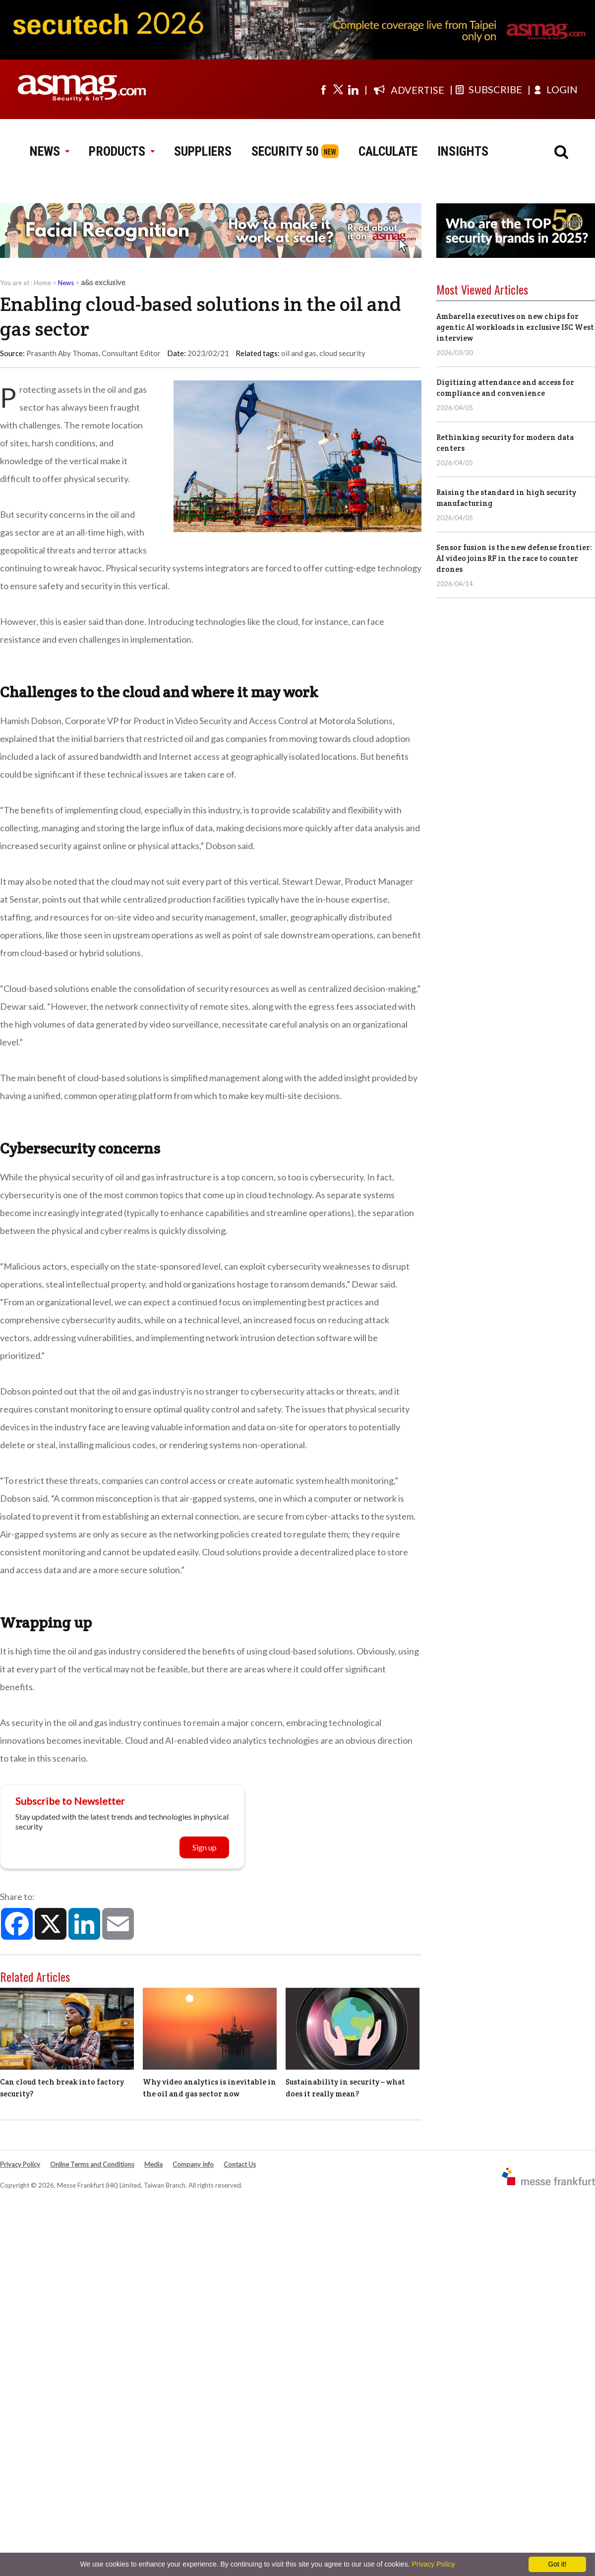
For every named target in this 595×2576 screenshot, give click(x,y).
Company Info (193, 2164)
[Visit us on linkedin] (353, 89)
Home (42, 283)
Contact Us (240, 2164)
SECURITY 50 (285, 151)
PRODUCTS (121, 151)
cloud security (342, 353)
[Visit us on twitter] (338, 89)
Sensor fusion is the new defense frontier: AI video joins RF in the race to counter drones (514, 558)
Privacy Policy (20, 2164)
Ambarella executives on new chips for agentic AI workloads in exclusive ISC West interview (515, 327)
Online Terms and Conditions (92, 2164)
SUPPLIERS (203, 151)
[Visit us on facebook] (323, 89)
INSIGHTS (462, 151)
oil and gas (298, 353)
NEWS (49, 151)
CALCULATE (387, 151)
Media (153, 2164)
